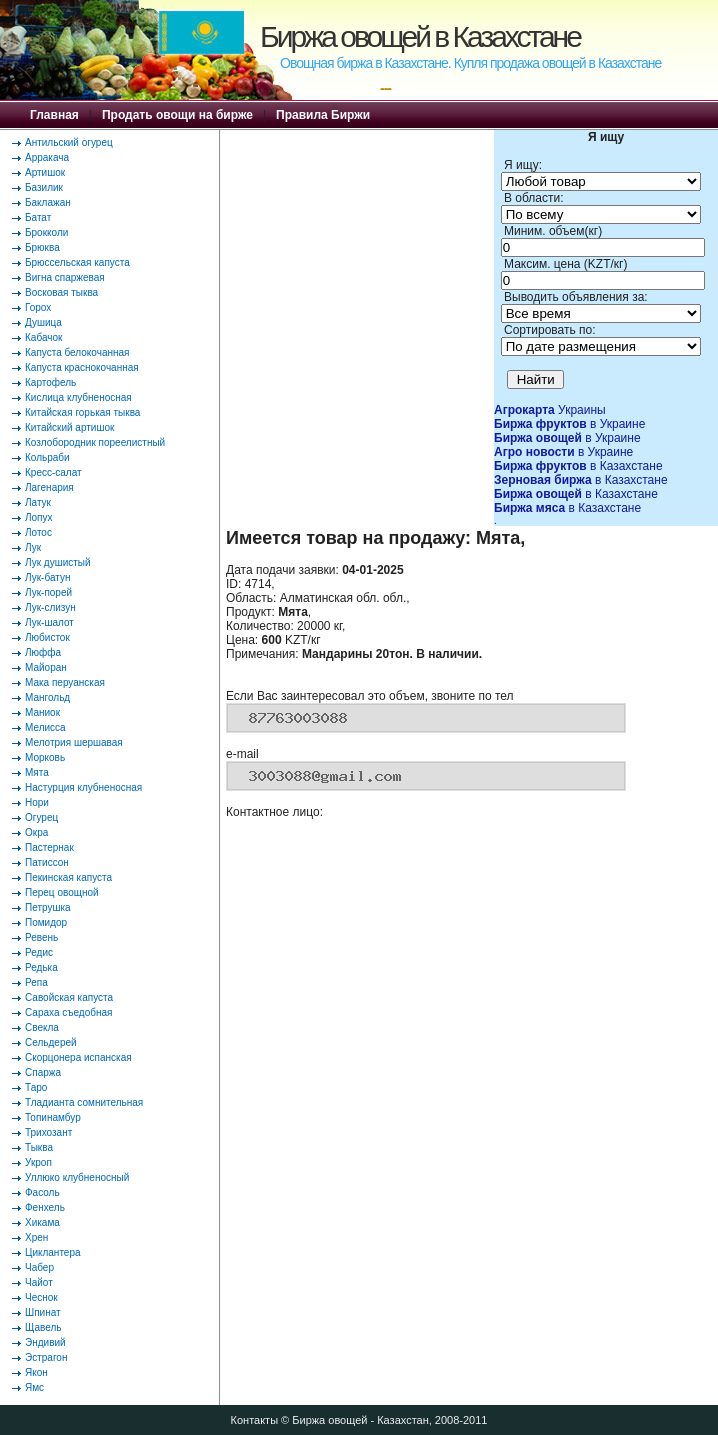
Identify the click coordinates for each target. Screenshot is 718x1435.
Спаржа (43, 1072)
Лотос (38, 532)
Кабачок (43, 337)
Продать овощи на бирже (177, 115)
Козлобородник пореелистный (95, 442)
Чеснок (41, 1297)
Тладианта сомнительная (84, 1102)
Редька (41, 967)
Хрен (36, 1237)
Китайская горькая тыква (82, 412)
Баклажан (48, 202)
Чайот (39, 1282)
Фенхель (45, 1207)
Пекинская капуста (68, 877)
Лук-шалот (49, 622)
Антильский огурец (69, 142)
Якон (36, 1372)
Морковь (45, 757)
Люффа (43, 652)
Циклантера (53, 1252)
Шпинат (43, 1312)
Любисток (47, 637)
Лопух (39, 517)
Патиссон (47, 862)
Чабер (39, 1267)
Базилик (44, 187)
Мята (37, 772)
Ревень (41, 937)
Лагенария (49, 487)
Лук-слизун (50, 607)
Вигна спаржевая (65, 277)
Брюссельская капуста (77, 262)
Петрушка (48, 907)
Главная (54, 115)
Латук (38, 502)
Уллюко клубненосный (77, 1177)
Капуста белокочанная (77, 352)
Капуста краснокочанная (82, 367)
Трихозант (48, 1132)
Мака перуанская (65, 682)
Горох (38, 307)
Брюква (42, 247)
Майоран (46, 667)
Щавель (43, 1327)
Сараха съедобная (68, 1012)
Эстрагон (46, 1357)
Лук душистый (58, 562)
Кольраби (47, 457)
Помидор (46, 922)
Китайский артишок (69, 427)
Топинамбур (53, 1117)
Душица (43, 322)
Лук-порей (48, 592)
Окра (36, 832)
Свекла (42, 1027)
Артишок (45, 172)
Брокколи (46, 232)
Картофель (50, 382)
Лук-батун (47, 577)
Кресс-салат (53, 472)
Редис (39, 952)
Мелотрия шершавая (74, 742)
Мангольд (47, 697)
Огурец (41, 817)
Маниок (42, 712)
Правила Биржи (323, 115)
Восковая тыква (61, 292)
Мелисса (45, 727)
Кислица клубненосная (78, 397)
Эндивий (45, 1342)
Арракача (47, 157)
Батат (38, 217)
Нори (37, 802)
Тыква (39, 1147)
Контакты (255, 1420)
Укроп (38, 1162)
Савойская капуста (69, 997)
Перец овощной (62, 892)
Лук (33, 547)
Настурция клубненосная (83, 787)
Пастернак (49, 847)
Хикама (42, 1222)
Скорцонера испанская (78, 1057)
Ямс (34, 1387)
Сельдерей (51, 1042)
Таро (36, 1087)
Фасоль (42, 1192)
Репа (36, 982)
